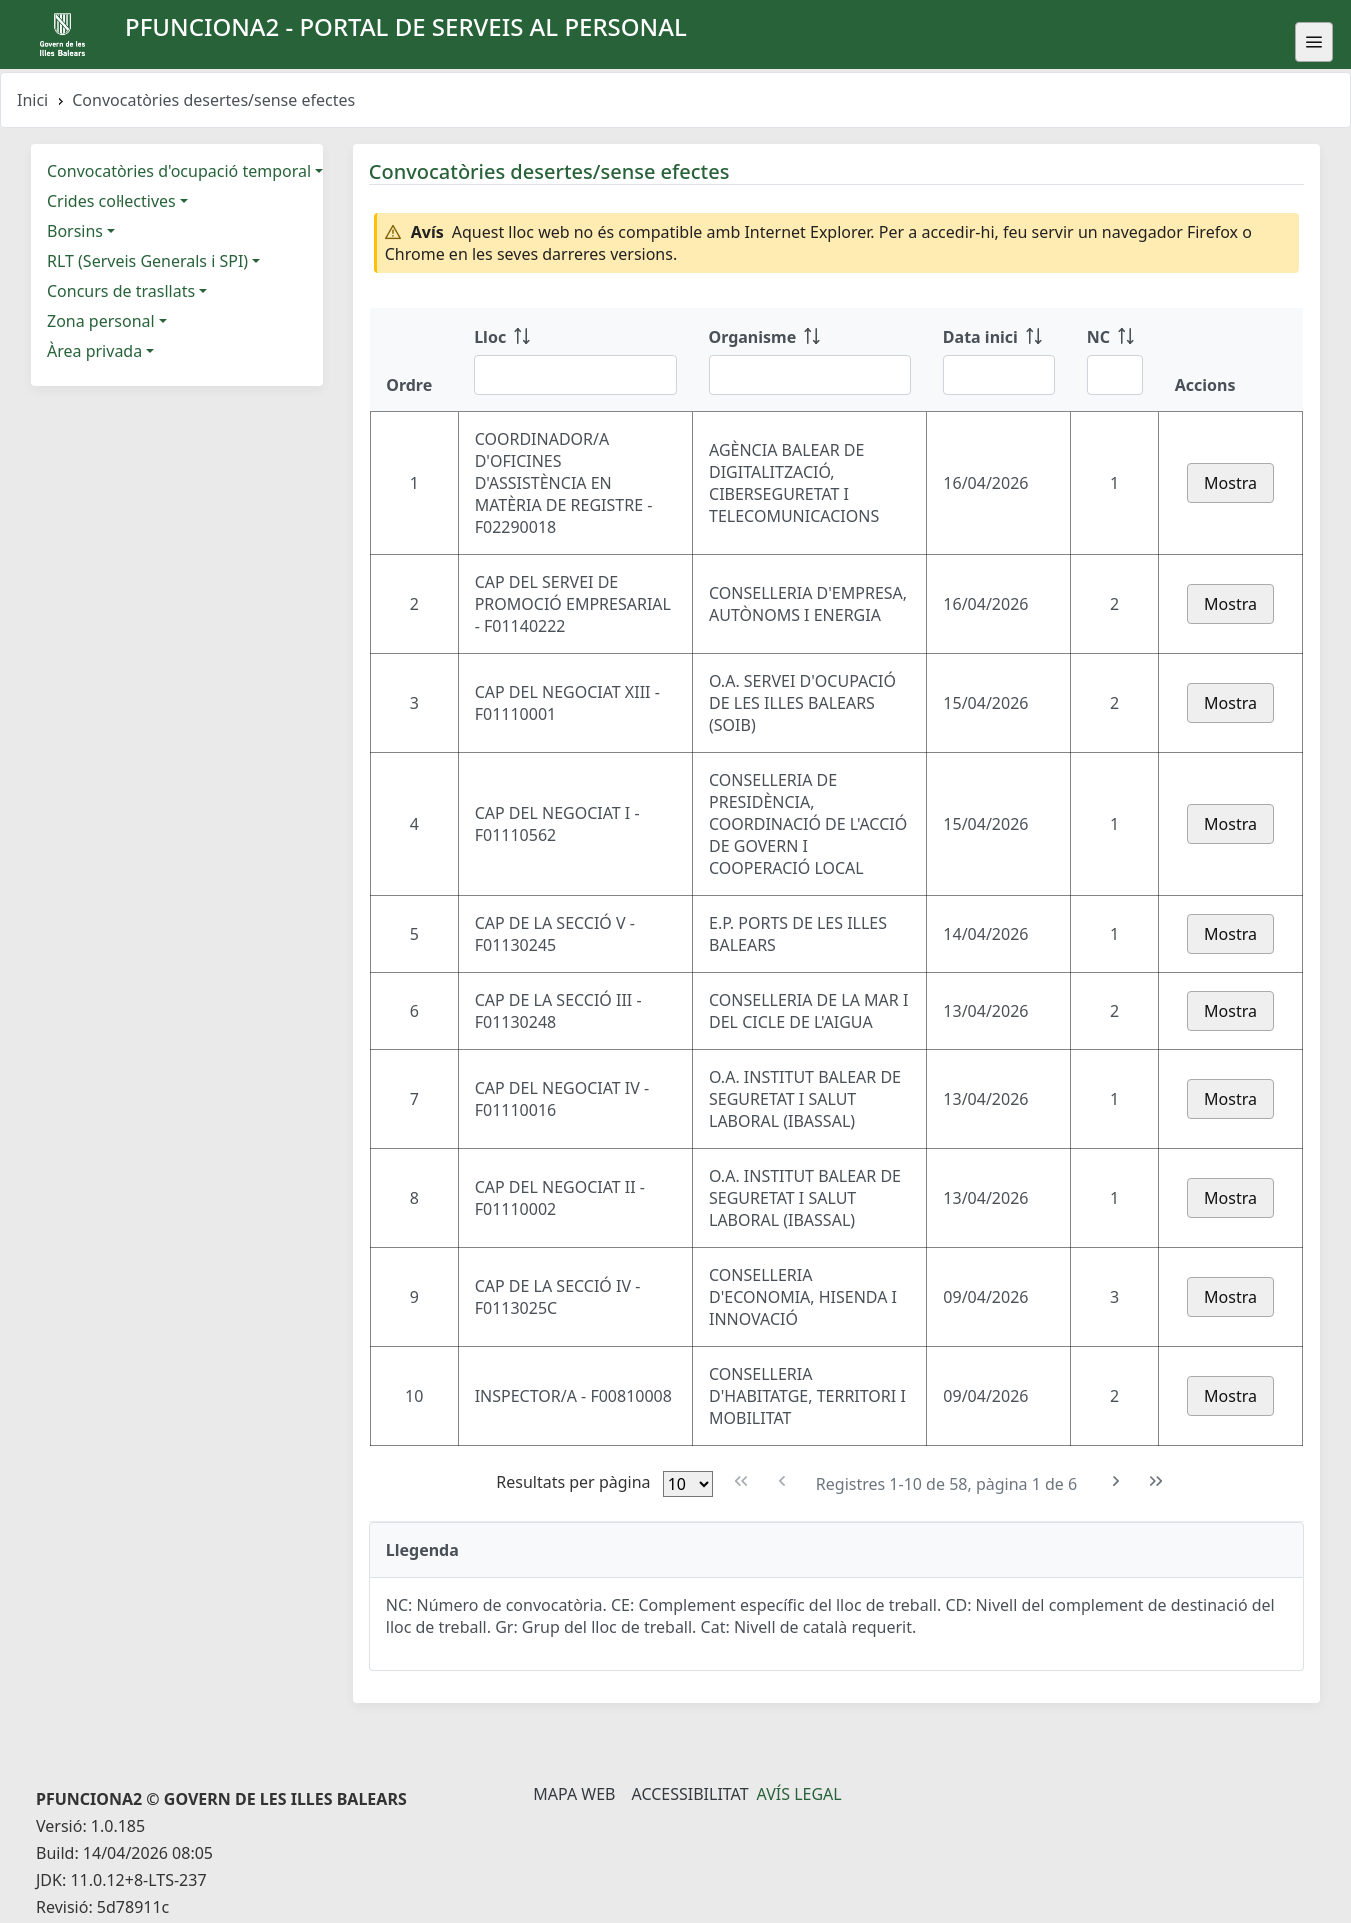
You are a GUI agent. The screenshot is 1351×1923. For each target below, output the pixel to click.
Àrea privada (94, 351)
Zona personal (101, 321)
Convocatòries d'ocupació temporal (179, 171)
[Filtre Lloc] (575, 375)
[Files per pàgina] (688, 1484)
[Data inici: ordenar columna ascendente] (999, 360)
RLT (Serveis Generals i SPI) (147, 261)
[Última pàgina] (1156, 1481)
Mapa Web (574, 1794)
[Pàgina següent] (1115, 1481)
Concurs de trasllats (121, 291)
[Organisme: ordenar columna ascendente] (810, 360)
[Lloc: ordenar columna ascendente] (575, 360)
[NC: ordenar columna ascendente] (1115, 360)
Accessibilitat (689, 1794)
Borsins (75, 231)
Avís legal (799, 1794)
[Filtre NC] (1115, 375)
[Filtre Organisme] (810, 375)
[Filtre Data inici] (999, 375)
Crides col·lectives (111, 201)
